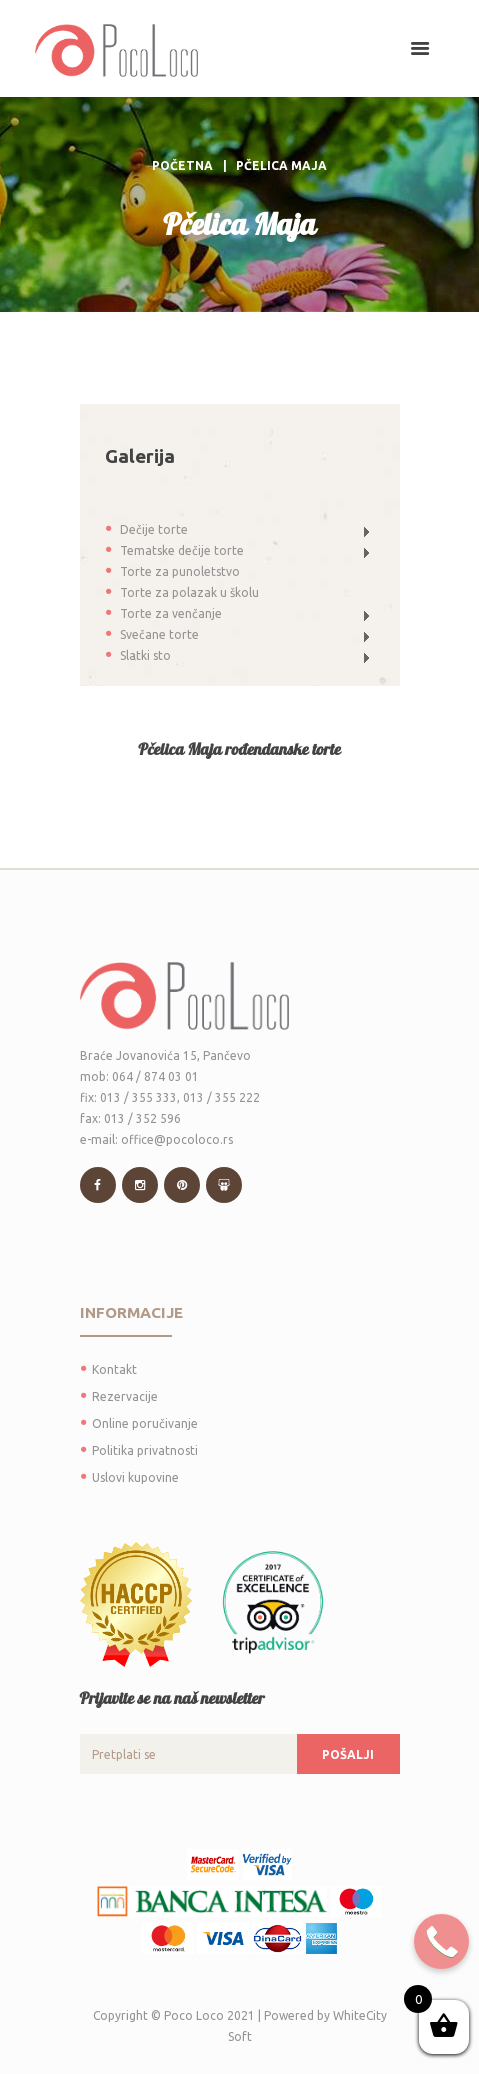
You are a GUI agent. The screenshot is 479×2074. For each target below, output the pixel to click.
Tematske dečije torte (182, 550)
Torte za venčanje (171, 613)
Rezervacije (125, 1396)
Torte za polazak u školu (189, 592)
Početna (182, 165)
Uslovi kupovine (135, 1477)
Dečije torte (154, 529)
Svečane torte (159, 634)
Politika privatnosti (145, 1450)
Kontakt (114, 1369)
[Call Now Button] (441, 1941)
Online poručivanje (145, 1423)
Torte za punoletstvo (180, 571)
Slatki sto (145, 655)
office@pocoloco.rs (177, 1139)
